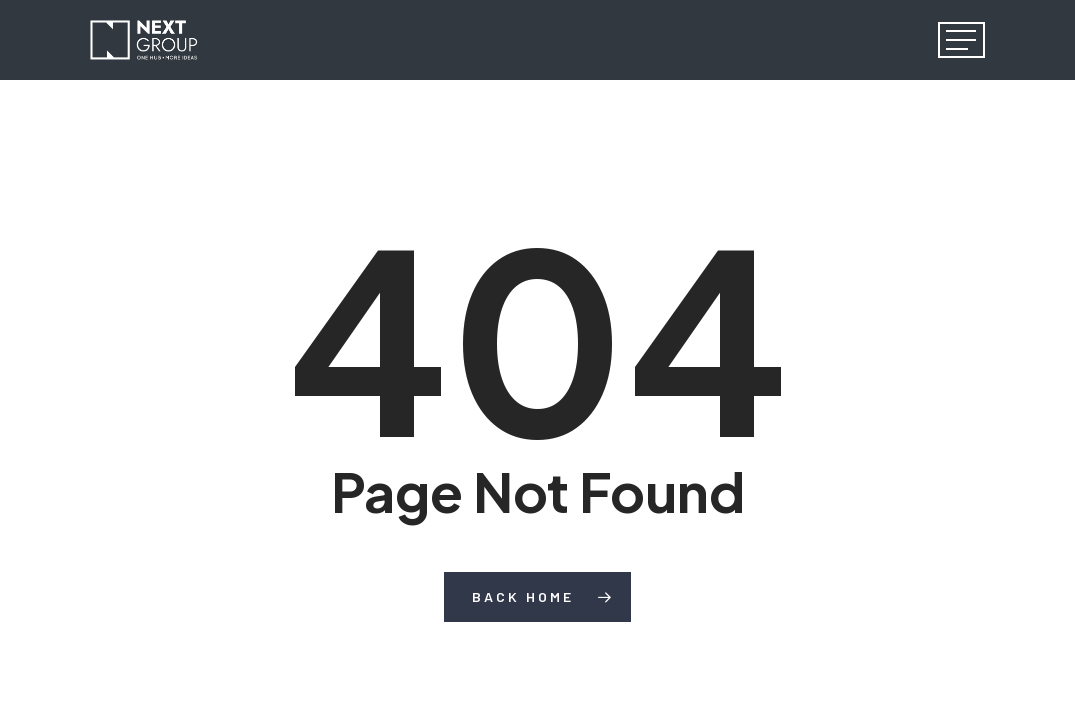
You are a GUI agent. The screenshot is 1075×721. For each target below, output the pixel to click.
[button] (961, 40)
